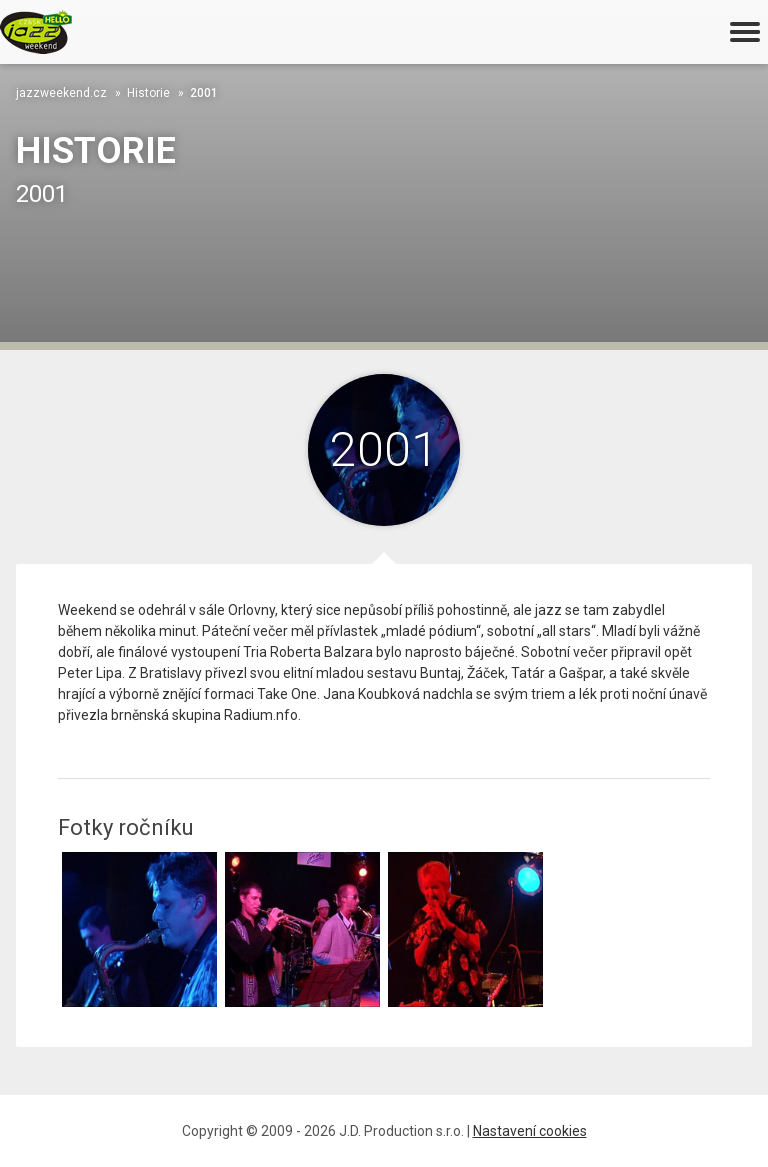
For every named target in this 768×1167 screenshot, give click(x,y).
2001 (204, 93)
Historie (148, 93)
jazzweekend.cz (61, 93)
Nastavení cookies (530, 1131)
